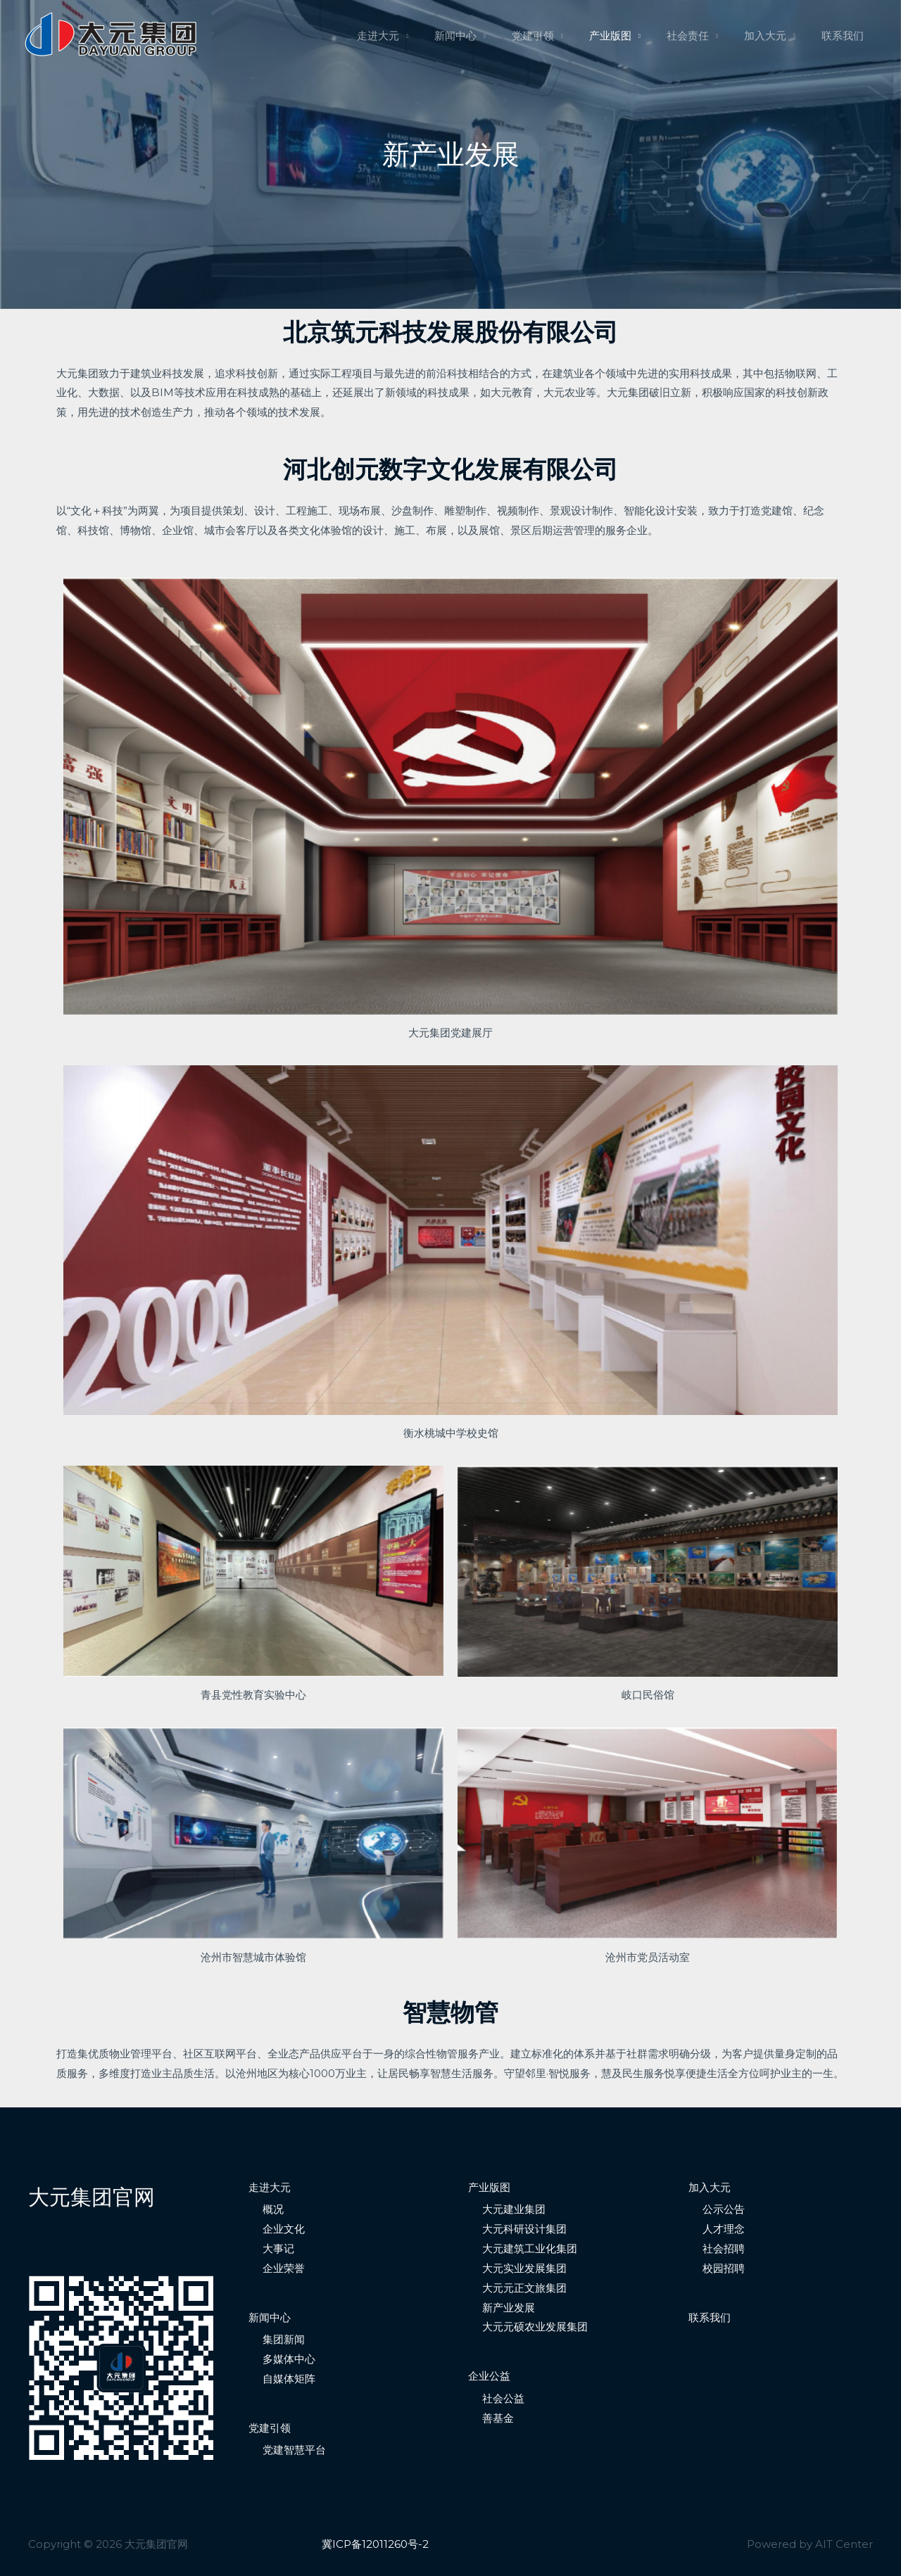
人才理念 (723, 2228)
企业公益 (489, 2376)
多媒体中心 (289, 2359)
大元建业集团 (514, 2209)
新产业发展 (508, 2307)
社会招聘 (723, 2248)
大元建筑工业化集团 (529, 2248)
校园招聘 (723, 2268)
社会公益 (503, 2398)
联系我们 (845, 35)
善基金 (498, 2418)
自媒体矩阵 (289, 2378)
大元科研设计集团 (524, 2228)
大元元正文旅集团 (524, 2288)
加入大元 (772, 35)
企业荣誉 (284, 2268)
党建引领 (554, 35)
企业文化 (284, 2228)
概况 (273, 2209)
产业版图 (626, 35)
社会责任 (699, 35)
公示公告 (723, 2209)
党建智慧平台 (294, 2449)
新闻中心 (481, 35)
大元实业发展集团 (524, 2268)
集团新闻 (284, 2339)
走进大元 (408, 35)
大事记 (278, 2248)
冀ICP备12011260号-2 (375, 2544)
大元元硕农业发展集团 (535, 2326)
